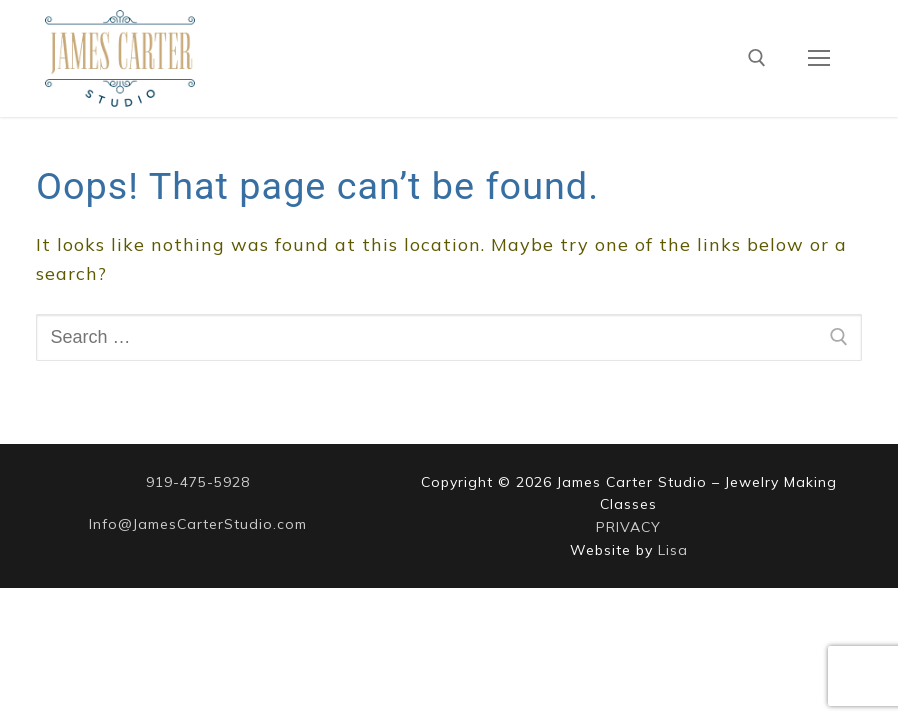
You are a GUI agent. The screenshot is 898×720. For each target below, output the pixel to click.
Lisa (673, 550)
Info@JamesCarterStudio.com (198, 524)
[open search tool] (757, 58)
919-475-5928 (198, 482)
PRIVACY (628, 527)
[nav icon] (818, 58)
